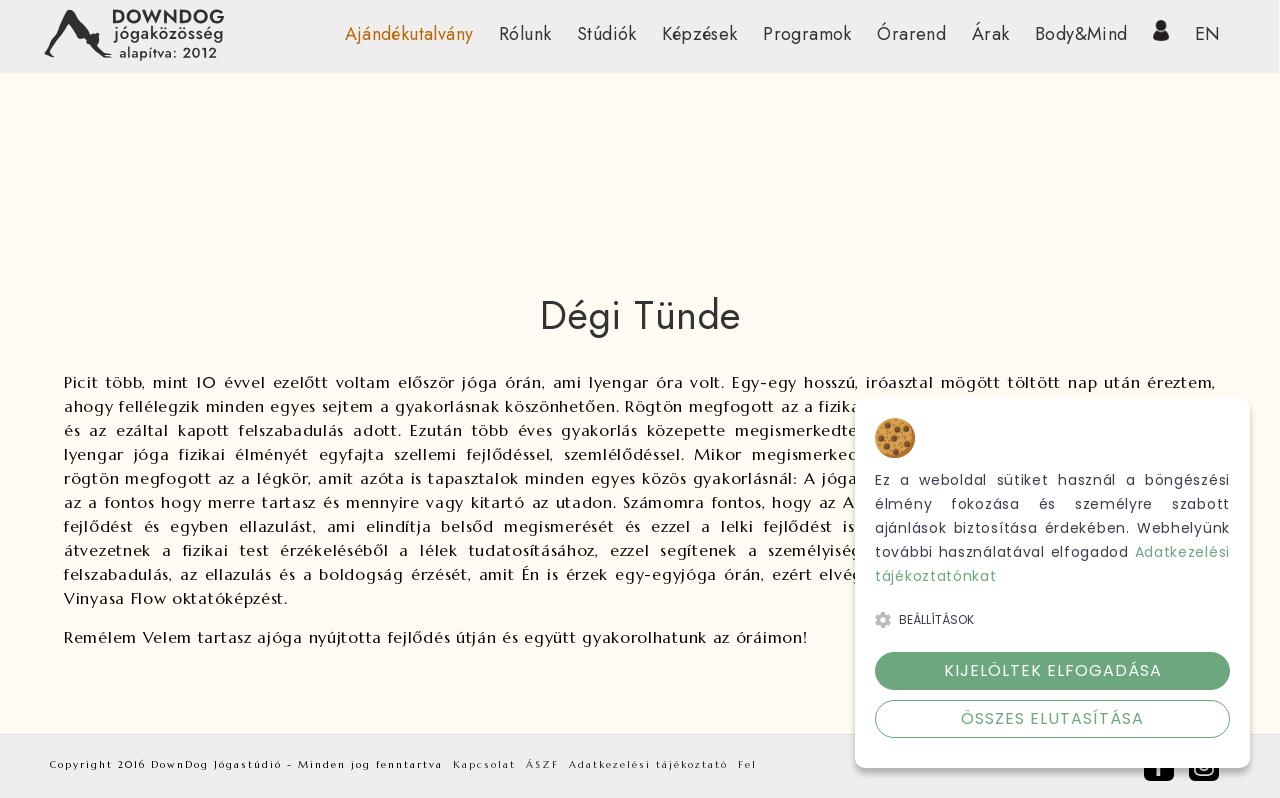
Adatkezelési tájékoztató (648, 764)
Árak (991, 34)
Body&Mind (1081, 34)
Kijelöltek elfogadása (1053, 670)
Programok (807, 34)
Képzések (699, 34)
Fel (747, 764)
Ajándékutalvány (409, 34)
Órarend (911, 34)
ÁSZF (542, 764)
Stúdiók (607, 34)
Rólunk (525, 34)
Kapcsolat (484, 764)
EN (1208, 34)
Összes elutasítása (1052, 718)
